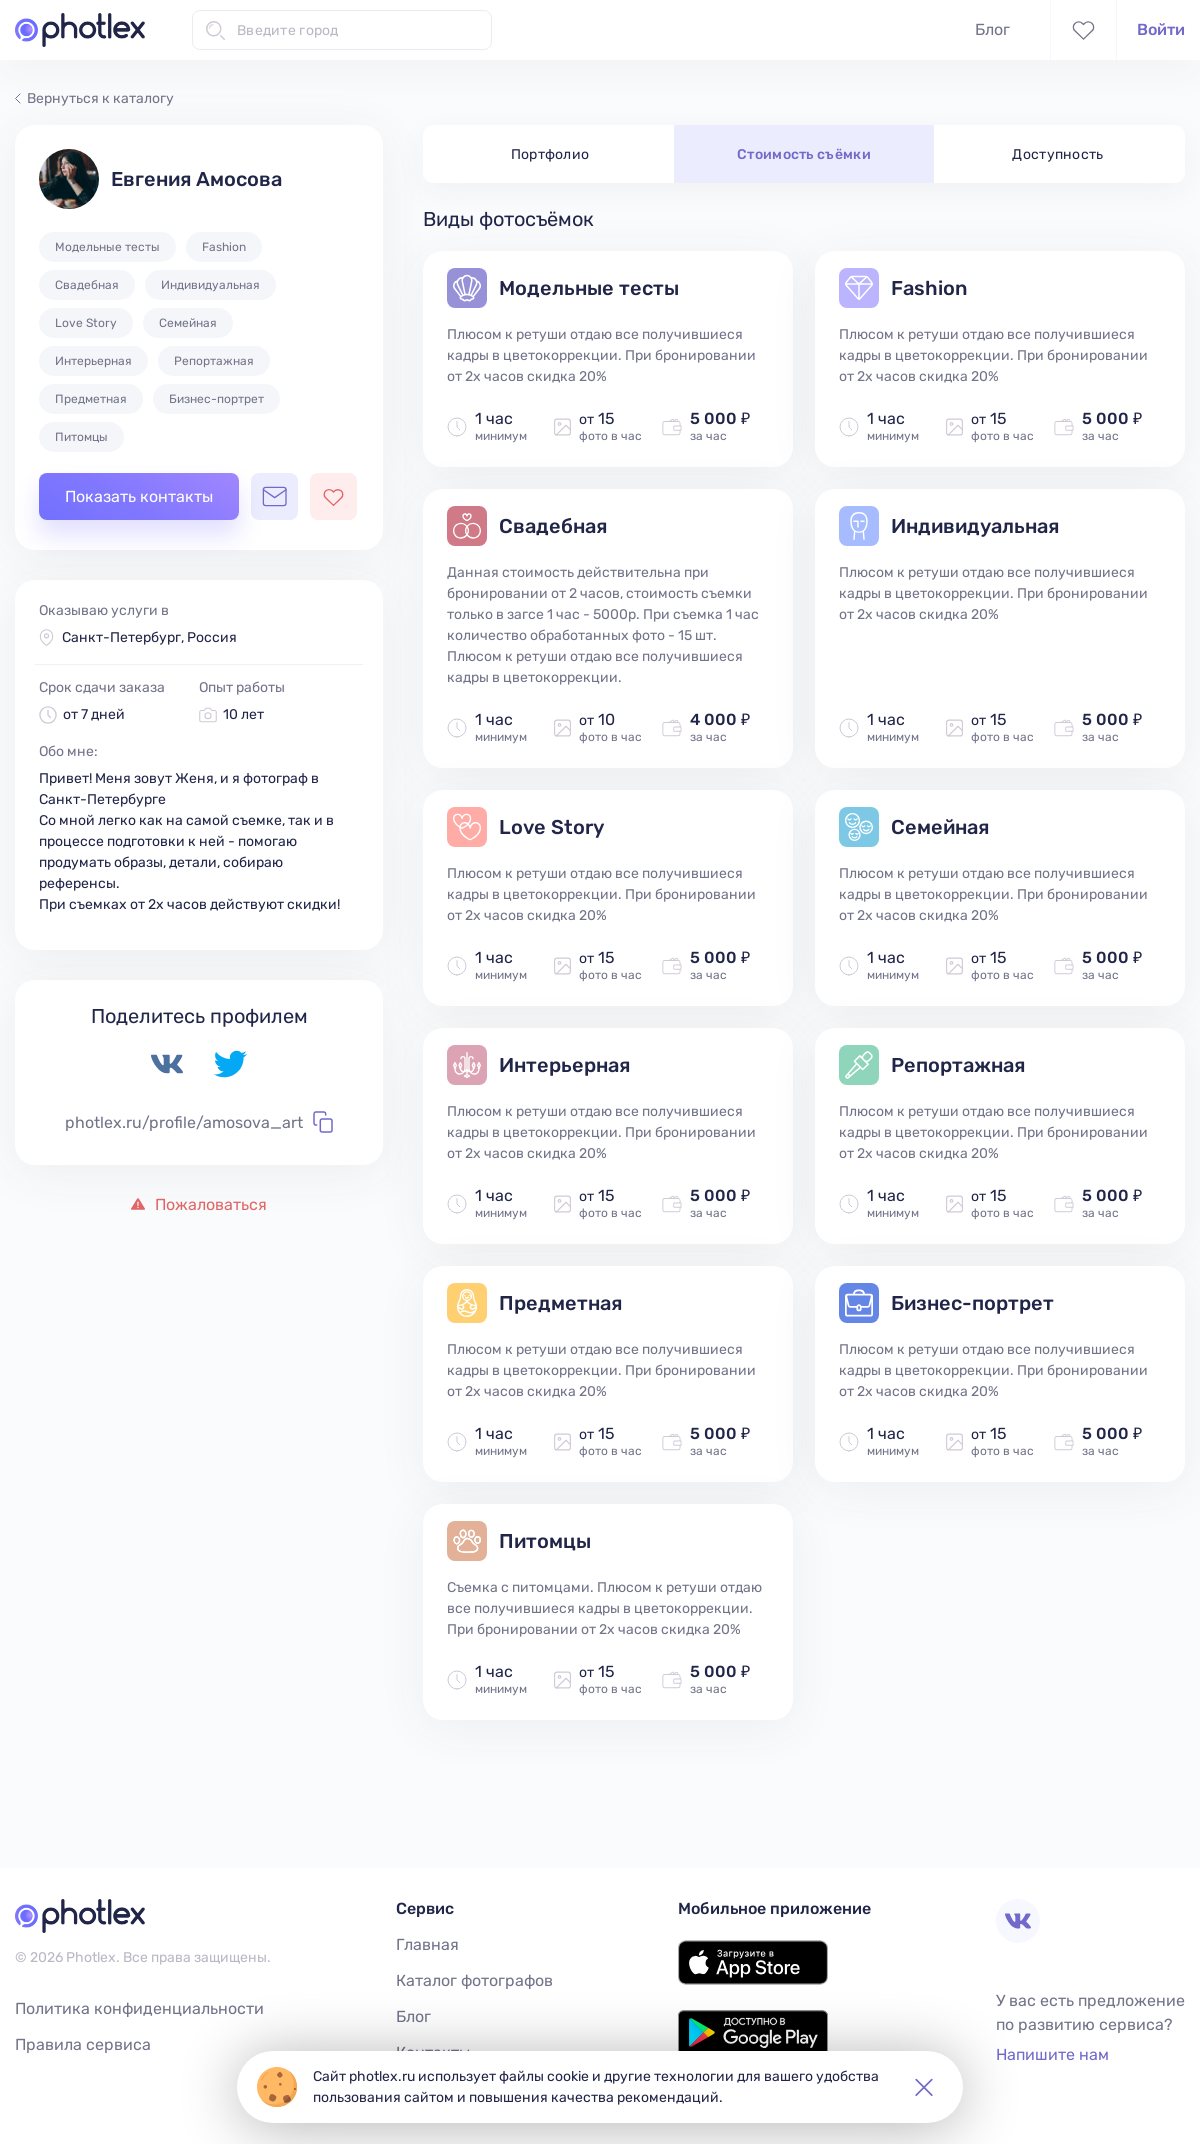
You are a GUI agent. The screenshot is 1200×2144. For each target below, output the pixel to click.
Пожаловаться (199, 1204)
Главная (427, 1944)
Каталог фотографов (474, 1980)
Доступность (1058, 154)
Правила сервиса (83, 2044)
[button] (924, 2087)
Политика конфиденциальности (139, 2008)
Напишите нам (1052, 2054)
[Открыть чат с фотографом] (274, 496)
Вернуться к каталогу (94, 98)
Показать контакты (139, 496)
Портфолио (550, 154)
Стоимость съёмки (804, 154)
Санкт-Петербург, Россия (149, 637)
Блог (992, 29)
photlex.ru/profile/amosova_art (199, 1122)
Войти (1161, 29)
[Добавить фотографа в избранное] (333, 496)
